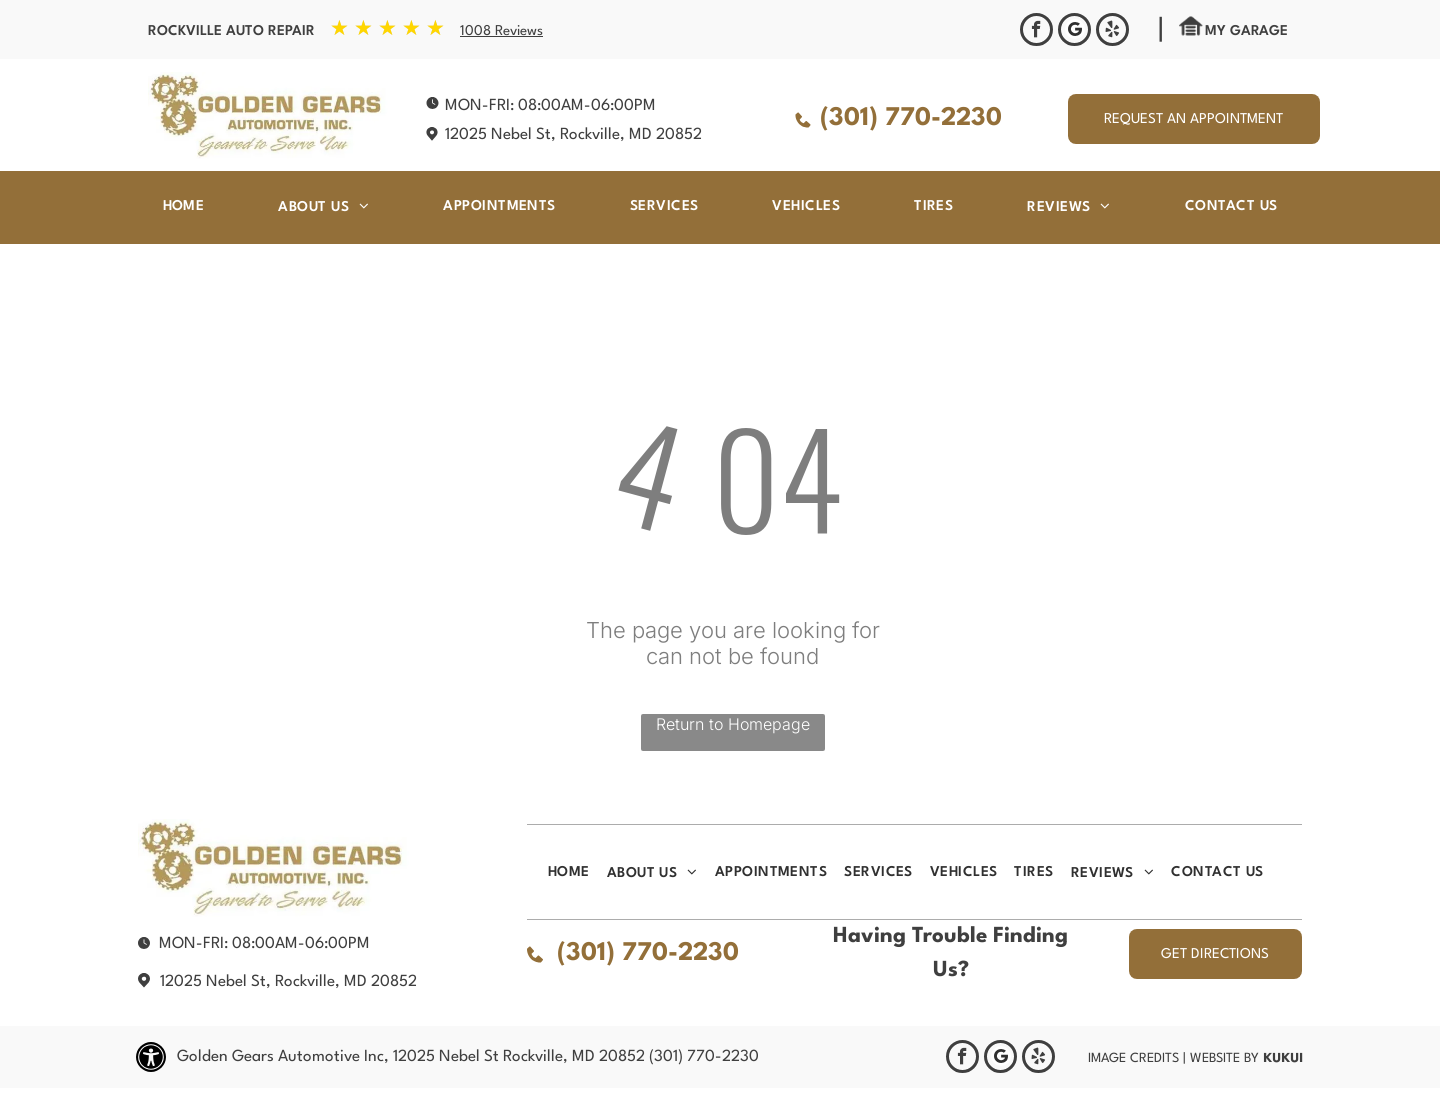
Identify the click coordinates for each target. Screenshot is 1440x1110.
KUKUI (1283, 1057)
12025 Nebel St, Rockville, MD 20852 (573, 135)
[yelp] (1112, 32)
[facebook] (1036, 32)
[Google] (1074, 32)
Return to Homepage (733, 724)
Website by (1224, 1058)
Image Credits (1133, 1058)
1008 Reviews (501, 31)
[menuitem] (184, 206)
